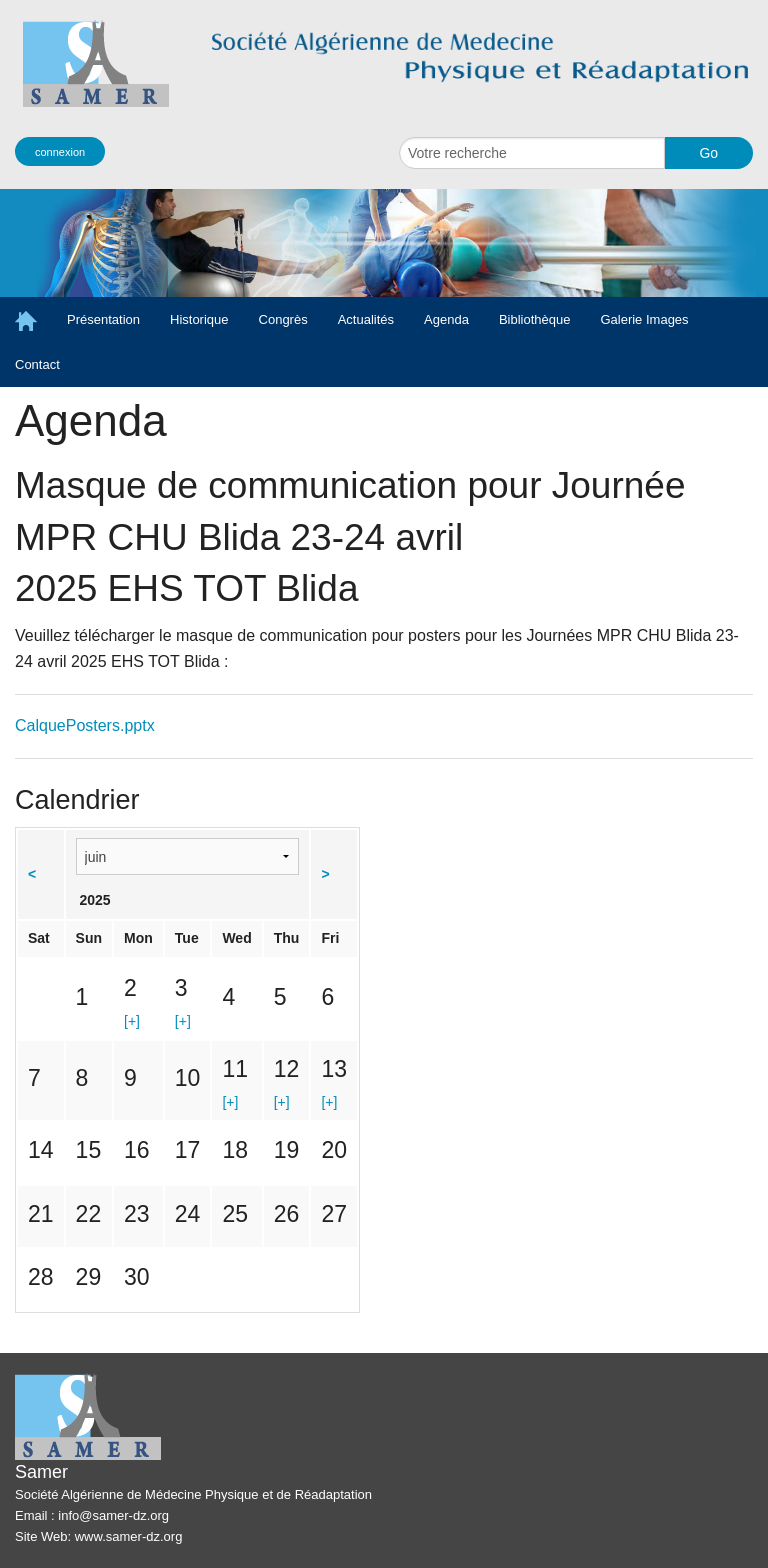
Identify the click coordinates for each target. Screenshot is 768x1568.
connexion (60, 152)
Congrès (283, 319)
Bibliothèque (535, 319)
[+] (132, 1021)
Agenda (446, 319)
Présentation (103, 319)
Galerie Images (644, 319)
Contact (37, 364)
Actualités (366, 319)
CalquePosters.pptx (85, 725)
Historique (199, 319)
